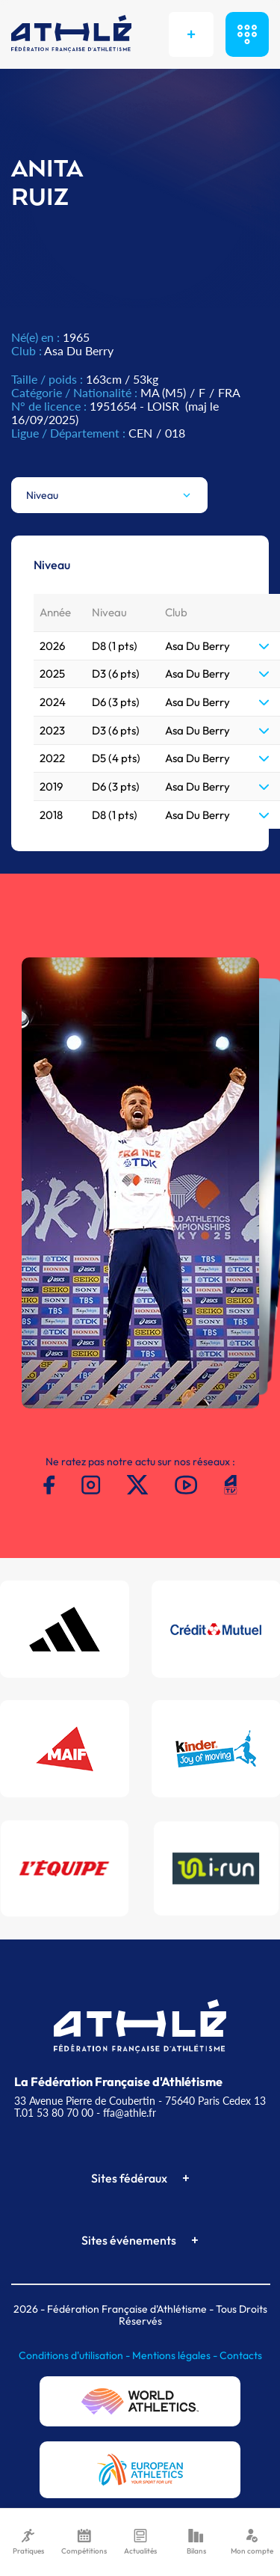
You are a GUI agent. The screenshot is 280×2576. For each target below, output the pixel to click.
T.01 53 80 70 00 (53, 2112)
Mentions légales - (176, 2355)
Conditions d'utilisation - (75, 2355)
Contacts (241, 2355)
